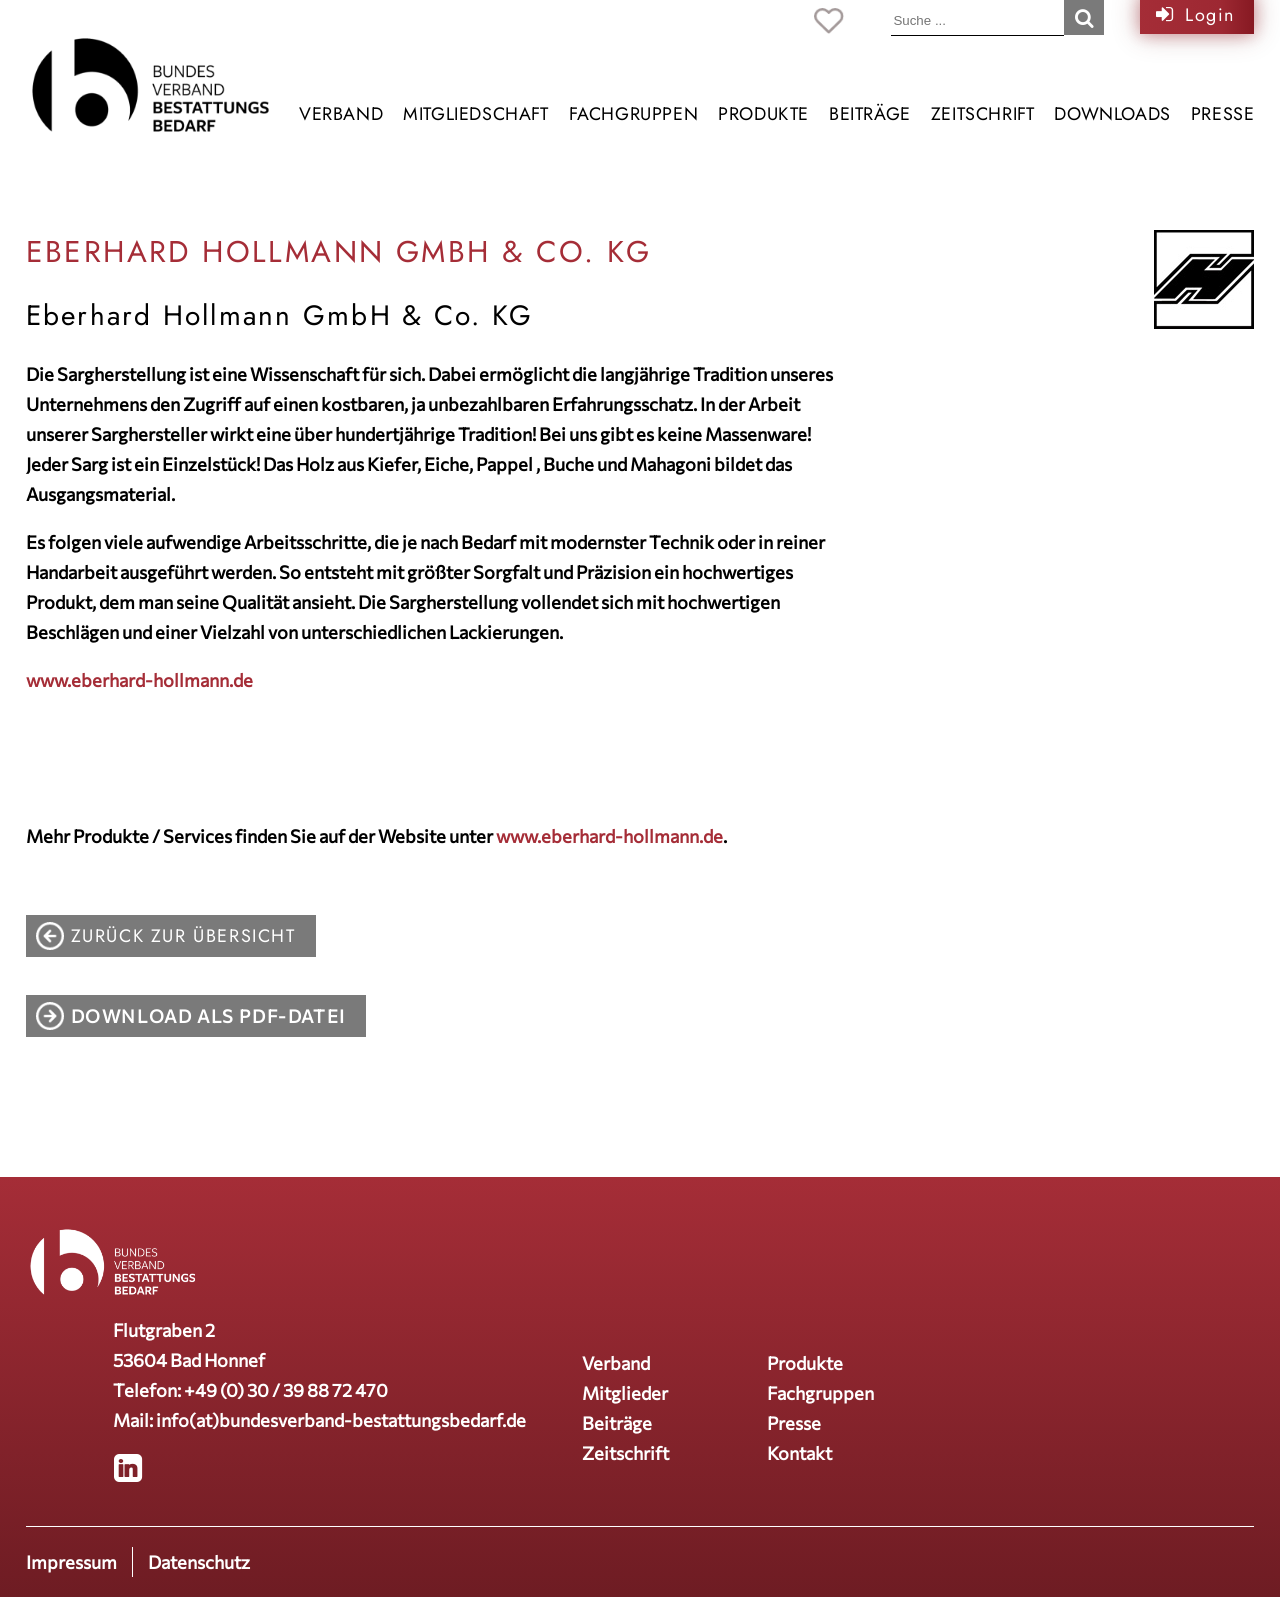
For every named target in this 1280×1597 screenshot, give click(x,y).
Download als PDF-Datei (208, 1016)
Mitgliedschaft (475, 114)
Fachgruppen (634, 114)
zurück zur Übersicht (183, 936)
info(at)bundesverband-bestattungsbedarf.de (341, 1420)
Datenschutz (199, 1562)
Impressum (71, 1562)
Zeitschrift (983, 114)
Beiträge (870, 114)
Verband (341, 114)
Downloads (1112, 114)
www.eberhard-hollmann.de (139, 680)
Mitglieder (625, 1393)
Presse (1223, 114)
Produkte (763, 114)
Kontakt (799, 1453)
